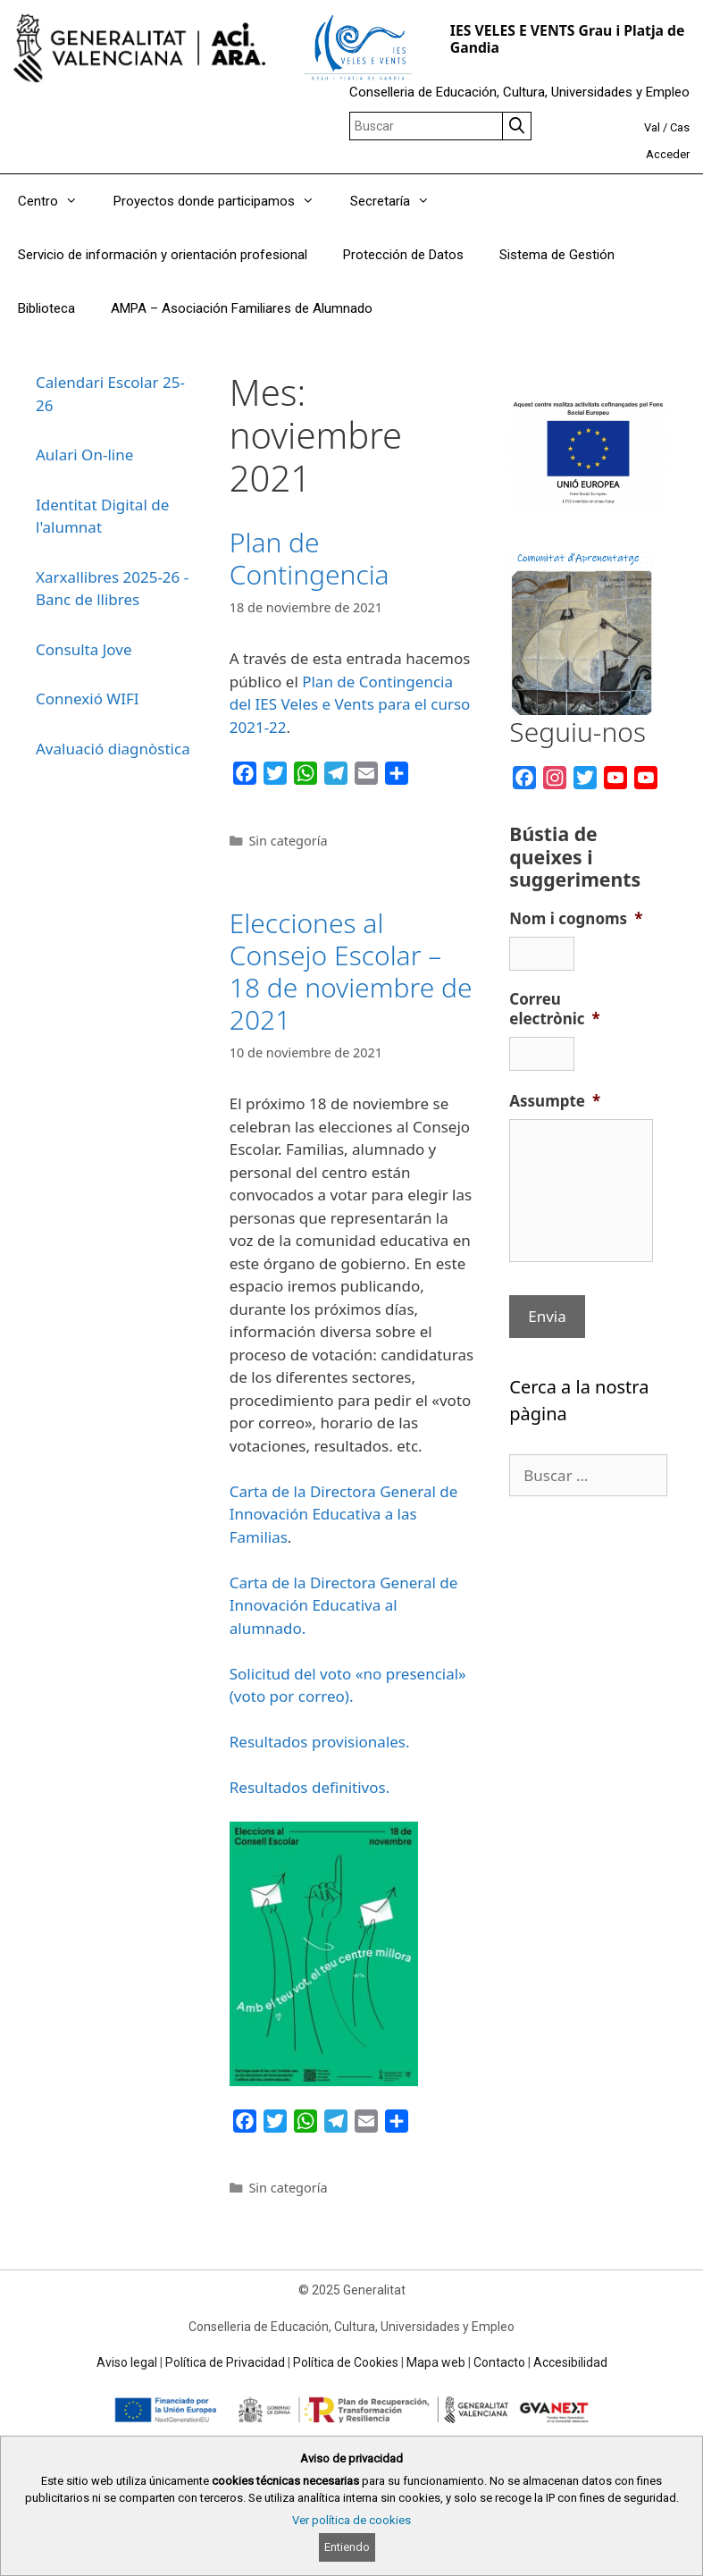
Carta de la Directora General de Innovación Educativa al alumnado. (344, 1605)
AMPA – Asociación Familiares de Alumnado (241, 308)
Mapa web (435, 2362)
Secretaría (399, 201)
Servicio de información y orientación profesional (162, 255)
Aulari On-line (84, 454)
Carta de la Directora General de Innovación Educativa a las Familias (344, 1514)
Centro (57, 201)
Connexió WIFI (87, 698)
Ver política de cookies (351, 2520)
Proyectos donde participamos (222, 201)
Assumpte (554, 1101)
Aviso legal (126, 2362)
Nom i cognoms (575, 919)
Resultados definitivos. (310, 1787)
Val (652, 127)
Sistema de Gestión (557, 255)
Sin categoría (287, 840)
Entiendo (347, 2547)
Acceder (668, 154)
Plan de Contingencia (309, 558)
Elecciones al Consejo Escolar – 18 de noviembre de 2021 (351, 971)
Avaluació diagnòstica (113, 748)
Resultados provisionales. (320, 1741)
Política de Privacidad (225, 2362)
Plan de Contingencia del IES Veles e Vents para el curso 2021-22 (350, 704)
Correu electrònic (554, 1009)
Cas (680, 127)
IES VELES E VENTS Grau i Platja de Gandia (567, 39)
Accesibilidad (570, 2362)
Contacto (499, 2362)
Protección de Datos (403, 255)
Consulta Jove (83, 649)
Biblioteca (46, 308)
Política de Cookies (345, 2362)
